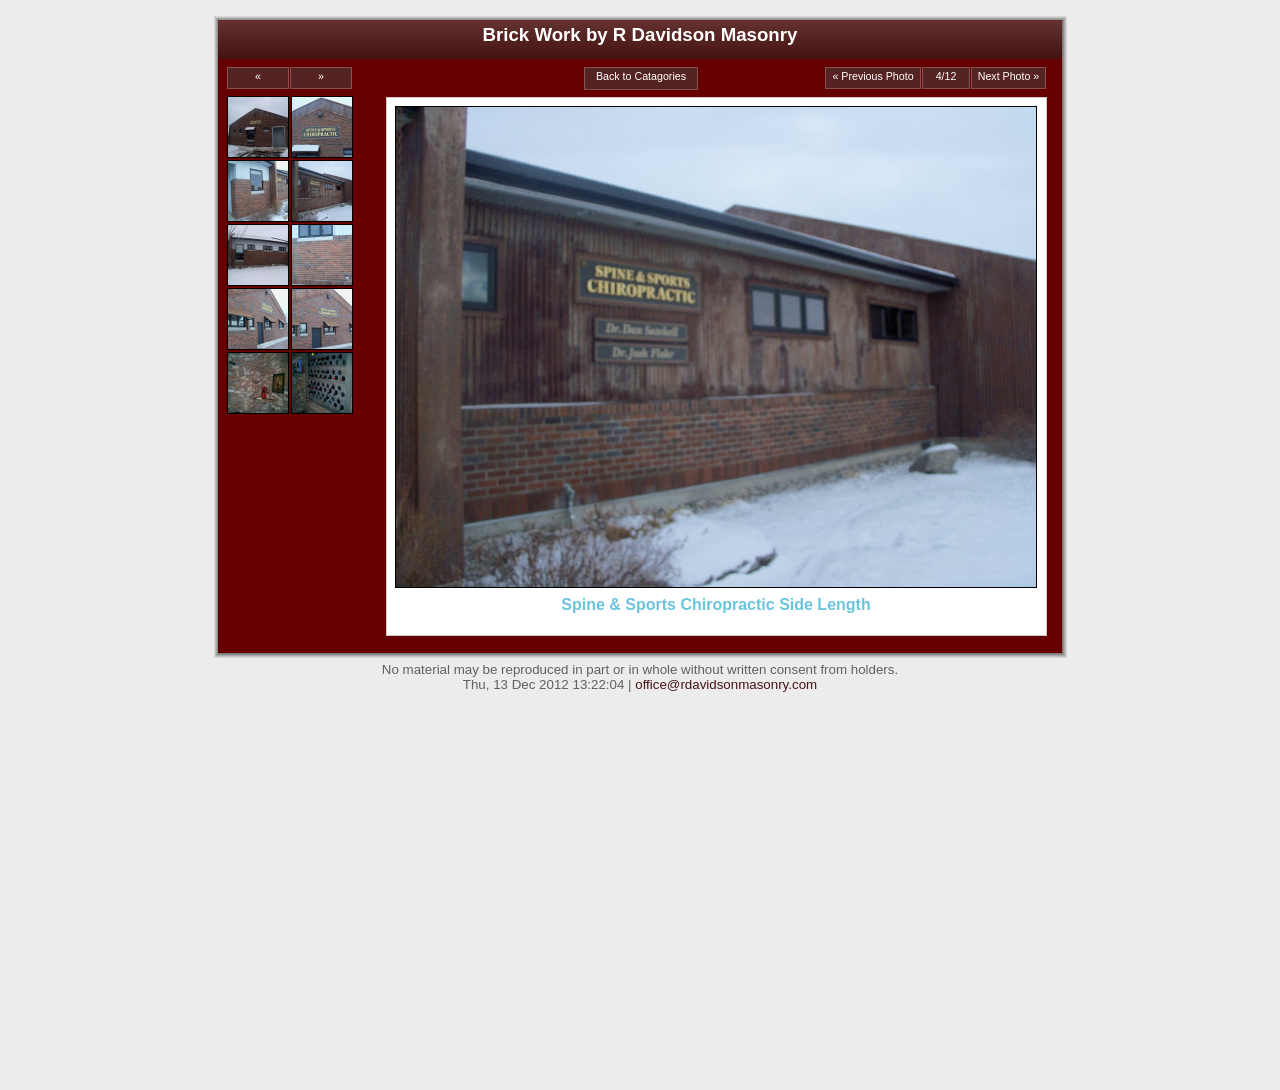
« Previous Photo (872, 76)
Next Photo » (1009, 76)
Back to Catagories (641, 76)
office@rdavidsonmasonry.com (726, 684)
